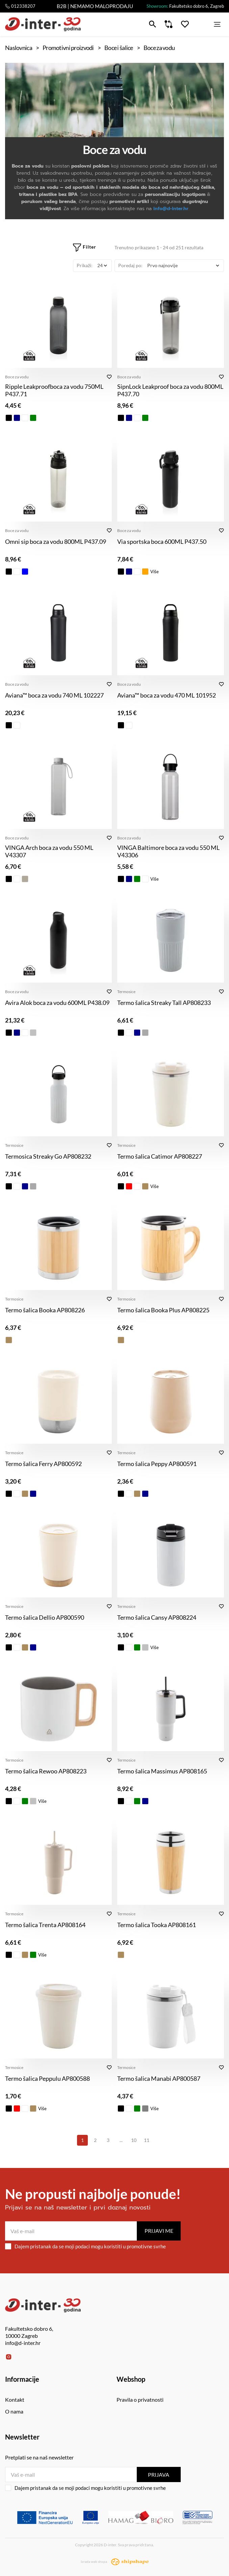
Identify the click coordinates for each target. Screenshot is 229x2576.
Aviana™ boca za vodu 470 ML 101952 (166, 695)
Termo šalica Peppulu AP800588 (47, 2078)
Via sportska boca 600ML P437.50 (161, 541)
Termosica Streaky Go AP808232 (48, 1156)
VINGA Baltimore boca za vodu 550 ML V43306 (168, 851)
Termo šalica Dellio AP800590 (44, 1617)
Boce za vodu (17, 376)
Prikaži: (85, 265)
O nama (14, 2411)
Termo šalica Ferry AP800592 (43, 1463)
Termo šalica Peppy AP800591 (157, 1463)
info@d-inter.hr (170, 208)
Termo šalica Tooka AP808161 (156, 1924)
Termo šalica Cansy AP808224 (156, 1617)
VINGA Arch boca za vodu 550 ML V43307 (49, 851)
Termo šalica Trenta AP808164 (45, 1924)
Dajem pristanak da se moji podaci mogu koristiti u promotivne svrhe (85, 2246)
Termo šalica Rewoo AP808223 (45, 1771)
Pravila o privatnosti (140, 2399)
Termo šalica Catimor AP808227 (159, 1156)
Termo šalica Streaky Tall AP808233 (164, 1002)
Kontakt (14, 2399)
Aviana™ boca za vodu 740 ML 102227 (54, 695)
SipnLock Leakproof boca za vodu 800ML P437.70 (170, 390)
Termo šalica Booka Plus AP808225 (163, 1310)
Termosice (126, 991)
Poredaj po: (130, 265)
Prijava (158, 2474)
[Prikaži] (102, 266)
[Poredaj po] (183, 266)
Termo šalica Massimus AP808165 (162, 1771)
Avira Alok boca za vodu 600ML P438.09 (57, 1002)
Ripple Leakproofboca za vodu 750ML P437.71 (54, 390)
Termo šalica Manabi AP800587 (158, 2078)
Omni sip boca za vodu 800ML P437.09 (55, 541)
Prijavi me (159, 2230)
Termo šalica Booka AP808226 (45, 1310)
